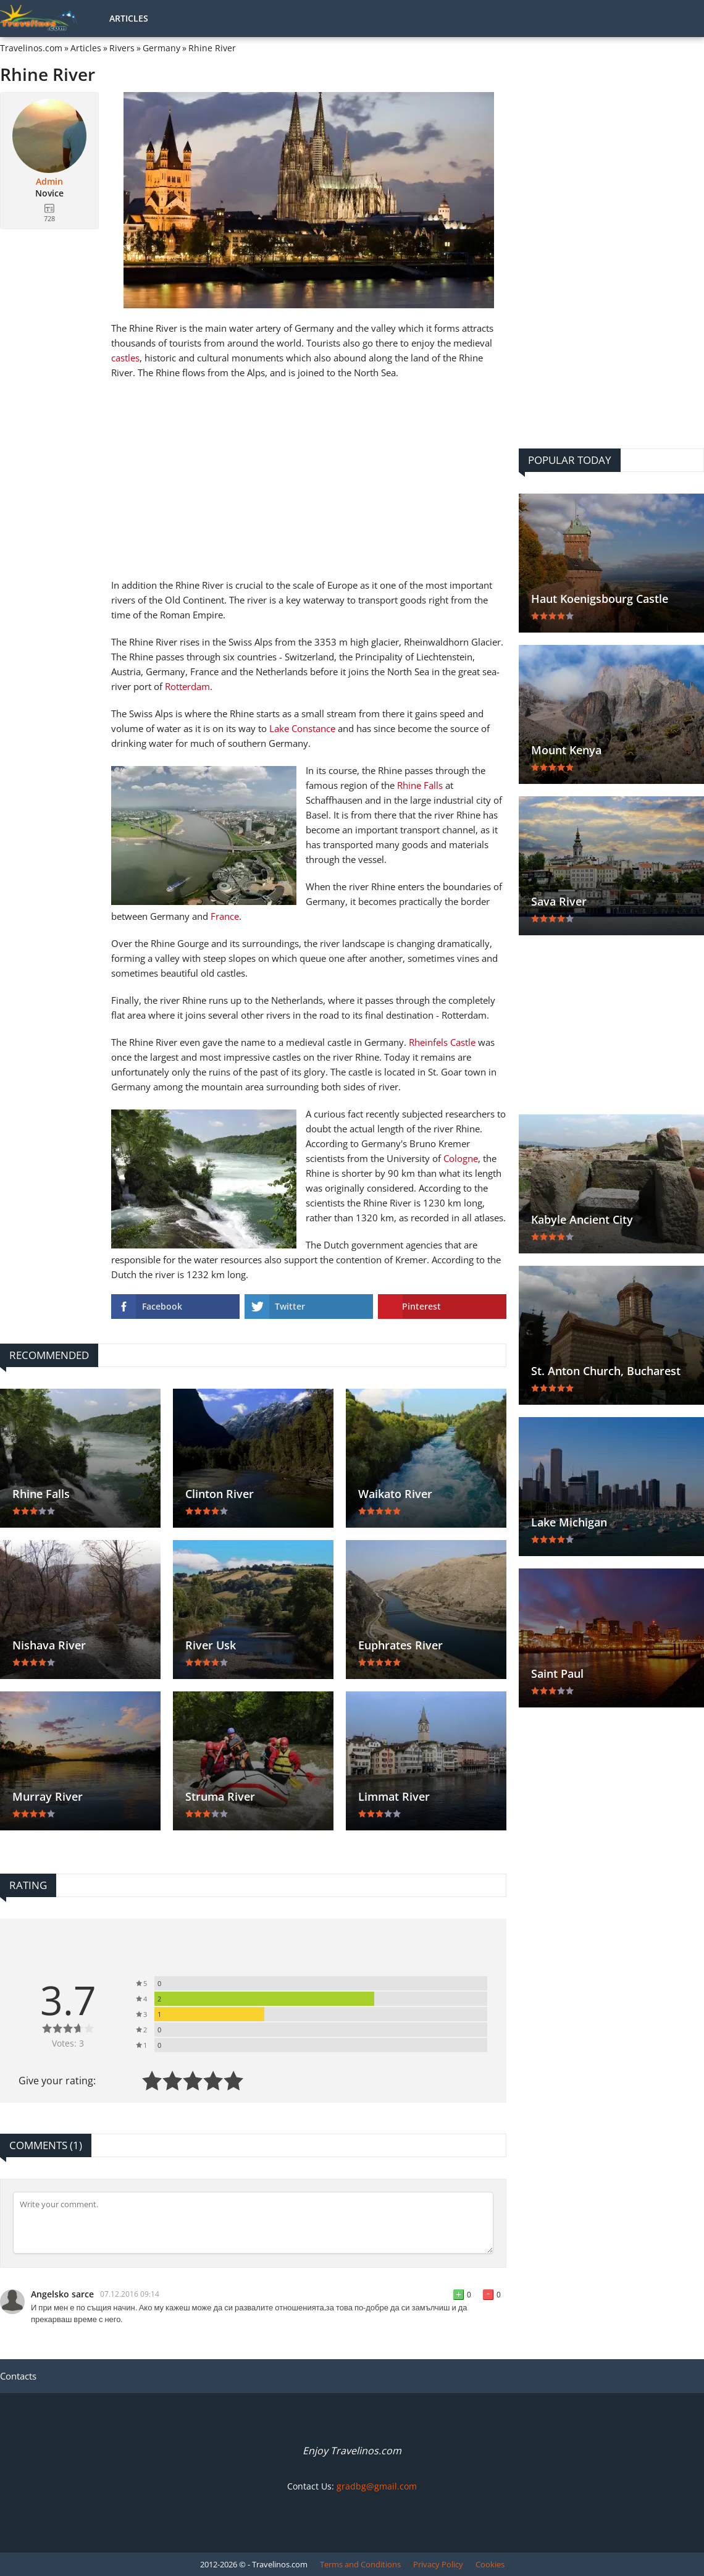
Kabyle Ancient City (582, 1219)
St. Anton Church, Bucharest (606, 1371)
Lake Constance (302, 728)
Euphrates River (400, 1645)
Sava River (559, 901)
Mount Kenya (566, 750)
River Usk (210, 1645)
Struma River (220, 1796)
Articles (128, 18)
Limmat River (394, 1796)
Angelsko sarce (62, 2294)
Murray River (47, 1796)
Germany (161, 48)
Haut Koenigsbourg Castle (599, 598)
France (225, 916)
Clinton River (219, 1494)
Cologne (460, 1158)
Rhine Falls (420, 785)
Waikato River (395, 1494)
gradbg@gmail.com (377, 2486)
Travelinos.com (31, 48)
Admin (49, 181)
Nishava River (49, 1645)
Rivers (122, 48)
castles (125, 357)
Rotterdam (187, 686)
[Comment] (253, 2223)
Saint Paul (557, 1673)
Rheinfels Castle (442, 1042)
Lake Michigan (569, 1522)
